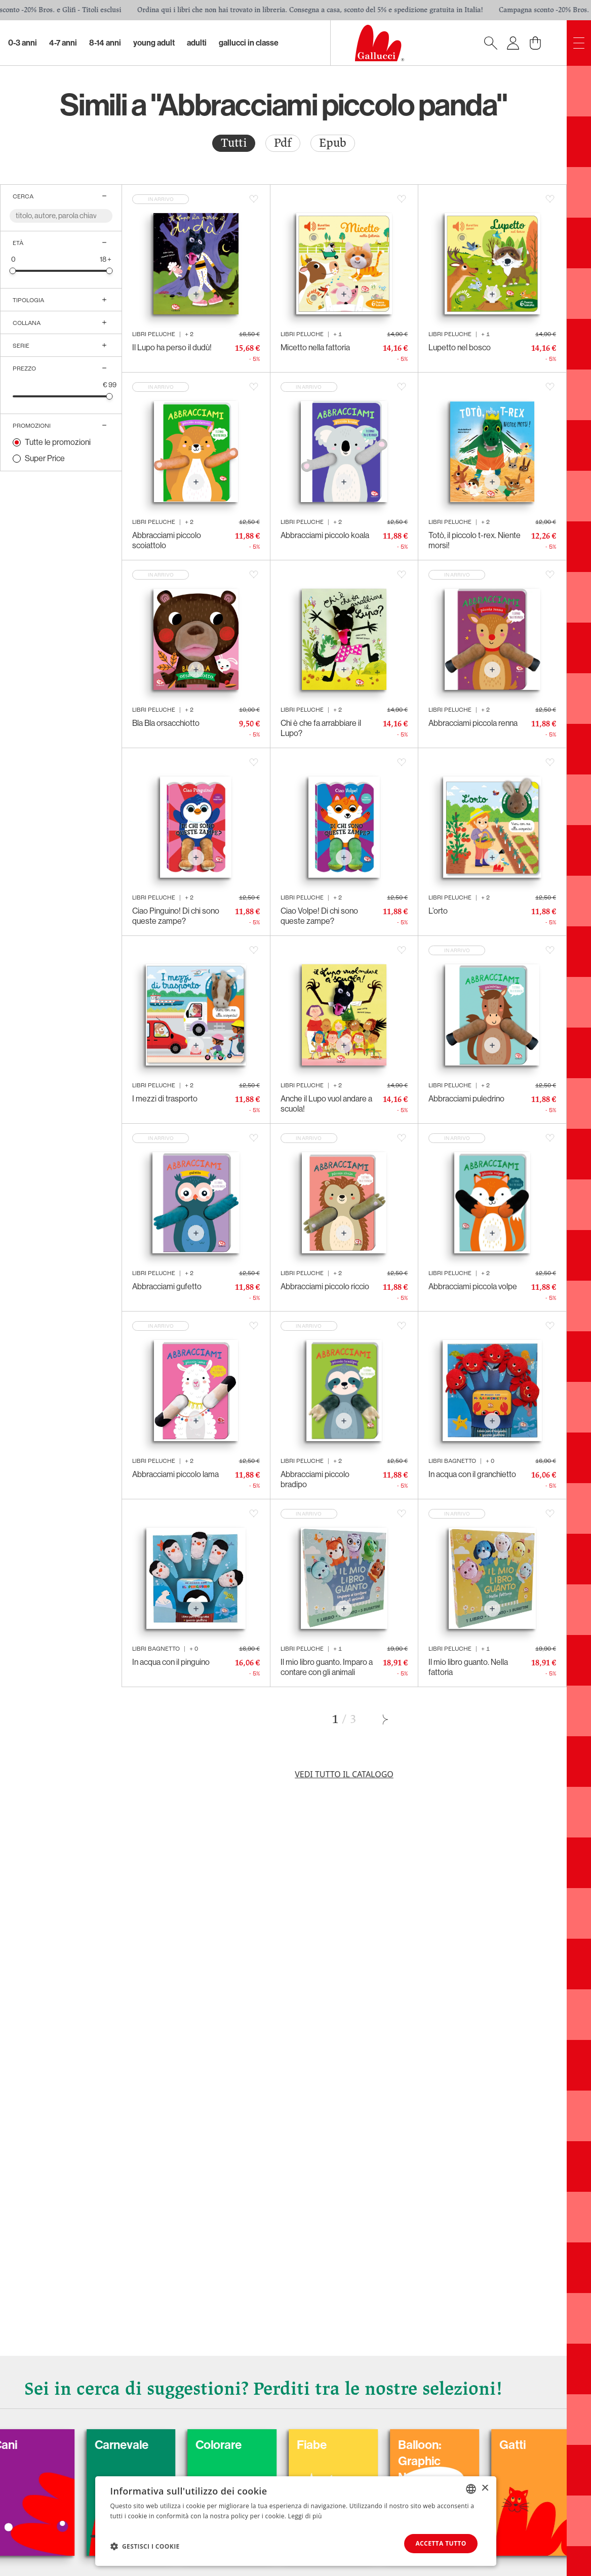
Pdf (283, 143)
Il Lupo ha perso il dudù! (172, 347)
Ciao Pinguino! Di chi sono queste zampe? (175, 916)
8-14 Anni (105, 43)
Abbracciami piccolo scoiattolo (166, 540)
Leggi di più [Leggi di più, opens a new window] (305, 2516)
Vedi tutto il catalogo (344, 1774)
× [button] (485, 2488)
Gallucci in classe (249, 43)
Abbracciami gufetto (167, 1286)
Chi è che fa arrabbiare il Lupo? (321, 728)
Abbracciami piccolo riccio (325, 1286)
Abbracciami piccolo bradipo (315, 1479)
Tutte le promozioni (58, 442)
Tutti (234, 143)
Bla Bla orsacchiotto (166, 723)
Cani (46, 2445)
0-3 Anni (22, 43)
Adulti (197, 43)
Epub (332, 143)
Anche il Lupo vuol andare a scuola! (326, 1104)
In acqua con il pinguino (171, 1662)
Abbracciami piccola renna (473, 723)
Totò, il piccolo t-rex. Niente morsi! (474, 540)
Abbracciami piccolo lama (175, 1474)
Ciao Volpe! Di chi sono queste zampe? (319, 916)
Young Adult (154, 43)
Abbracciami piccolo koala (325, 535)
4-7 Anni (63, 43)
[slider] (13, 270)
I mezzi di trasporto (165, 1098)
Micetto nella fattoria (315, 347)
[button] (145, 2546)
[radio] (233, 143)
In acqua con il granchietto (472, 1474)
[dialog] (295, 2521)
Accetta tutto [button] (440, 2543)
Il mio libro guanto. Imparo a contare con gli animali (327, 1667)
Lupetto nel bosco (459, 347)
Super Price (45, 458)
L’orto (438, 911)
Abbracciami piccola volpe (472, 1286)
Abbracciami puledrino (466, 1098)
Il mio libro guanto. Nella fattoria (468, 1667)
